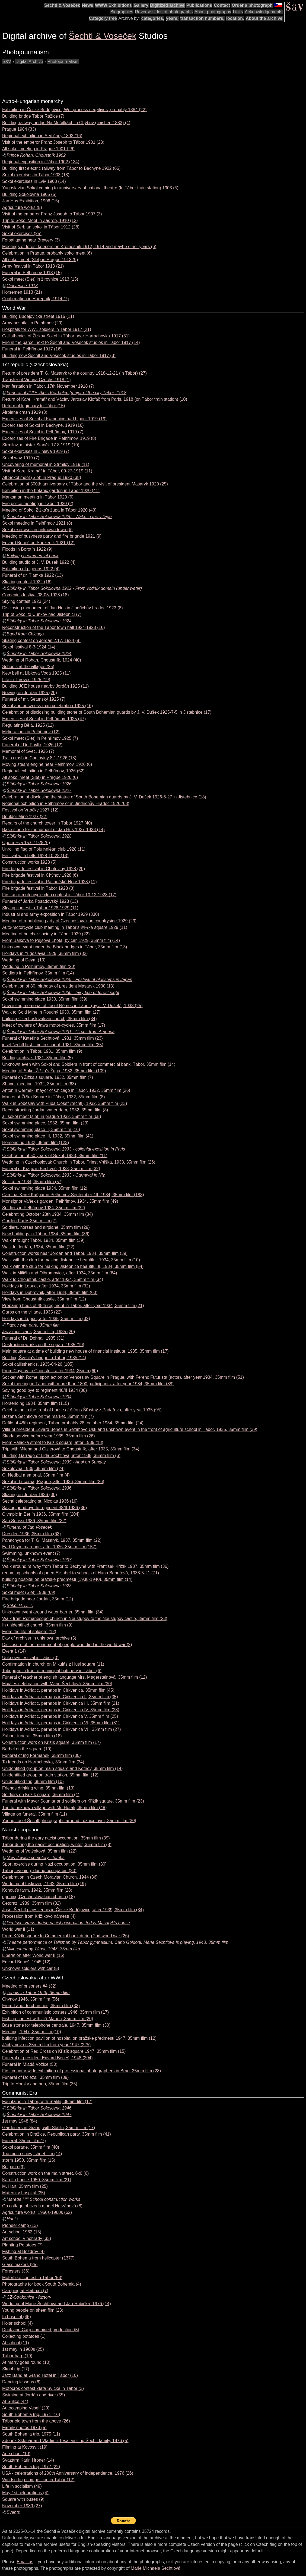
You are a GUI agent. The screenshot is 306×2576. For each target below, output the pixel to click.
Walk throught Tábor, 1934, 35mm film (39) (43, 1240)
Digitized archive (167, 5)
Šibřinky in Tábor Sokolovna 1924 (39, 621)
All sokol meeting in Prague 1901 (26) (38, 148)
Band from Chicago (25, 634)
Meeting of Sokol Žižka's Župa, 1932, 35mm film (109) (54, 1070)
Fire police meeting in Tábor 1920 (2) (37, 503)
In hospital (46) (16, 2316)
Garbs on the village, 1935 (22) (32, 1312)
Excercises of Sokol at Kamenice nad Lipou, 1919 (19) (54, 418)
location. (235, 18)
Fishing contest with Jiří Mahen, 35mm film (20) (47, 2018)
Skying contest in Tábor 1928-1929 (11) (40, 907)
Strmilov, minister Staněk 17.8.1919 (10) (40, 445)
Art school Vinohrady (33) (26, 2238)
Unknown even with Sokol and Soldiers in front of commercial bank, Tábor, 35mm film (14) (88, 1064)
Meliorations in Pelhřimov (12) (31, 731)
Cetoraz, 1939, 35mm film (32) (31, 1903)
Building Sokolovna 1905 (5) (29, 194)
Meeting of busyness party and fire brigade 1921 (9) (51, 536)
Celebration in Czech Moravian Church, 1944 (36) (50, 1877)
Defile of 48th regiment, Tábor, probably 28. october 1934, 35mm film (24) (73, 1423)
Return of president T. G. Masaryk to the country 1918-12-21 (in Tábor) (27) (74, 373)
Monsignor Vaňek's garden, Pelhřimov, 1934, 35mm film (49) (60, 1201)
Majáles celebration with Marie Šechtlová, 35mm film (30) (57, 1683)
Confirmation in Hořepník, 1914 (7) (35, 298)
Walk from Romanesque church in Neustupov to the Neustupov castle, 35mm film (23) (84, 1618)
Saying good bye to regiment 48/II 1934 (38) (44, 1390)
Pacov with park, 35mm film (33, 1325)
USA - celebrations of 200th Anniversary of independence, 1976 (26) (67, 2473)
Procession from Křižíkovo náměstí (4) (39, 1916)
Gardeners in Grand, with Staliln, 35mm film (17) (48, 2127)
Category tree (103, 18)
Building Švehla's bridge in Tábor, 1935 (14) (44, 1357)
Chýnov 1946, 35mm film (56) (30, 1999)
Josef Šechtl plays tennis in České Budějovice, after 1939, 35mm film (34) (73, 1909)
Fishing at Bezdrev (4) (23, 2251)
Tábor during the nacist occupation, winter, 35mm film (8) (56, 1844)
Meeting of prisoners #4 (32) (29, 1986)
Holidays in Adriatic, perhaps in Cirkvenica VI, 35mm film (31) (61, 1723)
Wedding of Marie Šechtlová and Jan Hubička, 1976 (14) (56, 2303)
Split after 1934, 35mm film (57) (32, 1181)
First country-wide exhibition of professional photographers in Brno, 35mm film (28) (81, 2071)
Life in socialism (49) (22, 2486)
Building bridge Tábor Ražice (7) (33, 116)
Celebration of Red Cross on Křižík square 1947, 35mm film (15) (64, 2051)
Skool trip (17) (15, 2369)
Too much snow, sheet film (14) (32, 2153)
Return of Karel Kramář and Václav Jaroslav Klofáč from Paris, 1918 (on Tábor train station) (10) (94, 399)
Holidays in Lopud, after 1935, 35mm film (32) (46, 1318)
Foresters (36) (15, 2271)
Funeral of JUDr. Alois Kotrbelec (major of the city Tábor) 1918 (66, 392)
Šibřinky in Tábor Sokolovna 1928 (39, 836)
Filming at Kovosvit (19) (24, 2447)
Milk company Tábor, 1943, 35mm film (43, 1949)
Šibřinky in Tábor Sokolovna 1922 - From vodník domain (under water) (74, 588)
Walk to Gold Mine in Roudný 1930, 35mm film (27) (51, 1012)
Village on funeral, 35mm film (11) (34, 1814)
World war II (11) (18, 1929)
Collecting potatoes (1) (24, 2336)
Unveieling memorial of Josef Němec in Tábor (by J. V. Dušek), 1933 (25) (72, 1005)
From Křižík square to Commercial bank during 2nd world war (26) (65, 1935)
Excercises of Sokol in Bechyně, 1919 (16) (43, 425)
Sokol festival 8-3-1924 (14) (28, 647)
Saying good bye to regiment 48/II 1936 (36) (44, 1507)
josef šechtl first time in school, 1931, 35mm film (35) (52, 1044)
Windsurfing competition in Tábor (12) (38, 2479)
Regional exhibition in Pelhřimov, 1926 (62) (43, 771)
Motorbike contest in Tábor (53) (32, 2277)
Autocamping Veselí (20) (25, 2408)
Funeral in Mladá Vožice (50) (30, 2064)
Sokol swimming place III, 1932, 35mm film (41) (47, 1136)
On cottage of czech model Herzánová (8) (42, 2206)
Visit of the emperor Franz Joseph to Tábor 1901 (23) (53, 142)
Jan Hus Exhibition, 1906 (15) (30, 201)
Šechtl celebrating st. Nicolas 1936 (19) (40, 1501)
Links (238, 12)
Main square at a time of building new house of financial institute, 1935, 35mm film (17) (85, 1351)
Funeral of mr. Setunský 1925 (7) (33, 699)
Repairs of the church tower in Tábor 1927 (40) (47, 823)
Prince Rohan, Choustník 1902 (36, 155)
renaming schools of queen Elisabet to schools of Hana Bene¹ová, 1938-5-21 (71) (80, 1573)
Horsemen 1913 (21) (22, 292)
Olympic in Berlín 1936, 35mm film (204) (40, 1514)
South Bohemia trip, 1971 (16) (31, 2414)
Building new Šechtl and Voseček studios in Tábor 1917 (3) (59, 355)
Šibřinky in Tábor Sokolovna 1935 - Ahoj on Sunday (56, 1462)
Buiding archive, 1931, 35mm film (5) (37, 1057)
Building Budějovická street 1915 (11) (38, 316)
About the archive (264, 18)
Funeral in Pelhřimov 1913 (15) (32, 272)
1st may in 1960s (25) (23, 2349)
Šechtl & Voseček (62, 5)
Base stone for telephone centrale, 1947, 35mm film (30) (56, 2025)
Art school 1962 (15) (21, 2232)
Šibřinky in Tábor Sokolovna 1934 (39, 1396)
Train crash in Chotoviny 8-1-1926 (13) (39, 758)
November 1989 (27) (22, 2505)
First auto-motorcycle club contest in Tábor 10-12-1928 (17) (59, 894)
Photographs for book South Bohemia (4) (41, 2284)
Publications (199, 5)
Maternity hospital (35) (23, 2192)
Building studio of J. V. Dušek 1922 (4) (39, 562)
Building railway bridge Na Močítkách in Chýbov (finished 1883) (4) (66, 122)
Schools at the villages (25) (28, 666)
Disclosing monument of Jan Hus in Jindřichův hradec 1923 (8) (62, 608)
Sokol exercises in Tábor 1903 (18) (35, 175)
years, (172, 18)
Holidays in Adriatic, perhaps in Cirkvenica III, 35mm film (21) (60, 1703)
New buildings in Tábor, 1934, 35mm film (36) (46, 1233)
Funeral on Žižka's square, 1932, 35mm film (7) (47, 1077)
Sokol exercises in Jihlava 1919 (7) (35, 451)
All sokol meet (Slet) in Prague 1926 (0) (40, 777)
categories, (152, 18)
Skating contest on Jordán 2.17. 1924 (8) (41, 640)
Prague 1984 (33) (19, 129)
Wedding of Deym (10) (24, 960)
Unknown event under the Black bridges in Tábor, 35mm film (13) (64, 947)
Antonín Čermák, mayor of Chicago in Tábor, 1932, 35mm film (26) (66, 1090)
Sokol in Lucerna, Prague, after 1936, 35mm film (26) (53, 1481)
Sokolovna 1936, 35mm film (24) (33, 1468)
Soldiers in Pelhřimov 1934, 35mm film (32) (43, 1207)
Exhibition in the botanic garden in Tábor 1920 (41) (51, 490)
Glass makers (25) (20, 2264)
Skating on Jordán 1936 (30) (29, 1494)
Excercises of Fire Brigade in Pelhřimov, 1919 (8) (49, 438)
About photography (213, 12)
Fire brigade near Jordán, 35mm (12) (37, 1599)
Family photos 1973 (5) (24, 2427)
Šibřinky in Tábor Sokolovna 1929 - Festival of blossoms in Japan (69, 979)
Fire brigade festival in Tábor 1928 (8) (38, 888)
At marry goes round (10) (26, 2362)
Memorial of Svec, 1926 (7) (28, 751)
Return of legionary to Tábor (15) (33, 405)
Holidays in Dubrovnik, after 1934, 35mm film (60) (49, 1292)
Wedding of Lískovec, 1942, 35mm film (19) (44, 1883)
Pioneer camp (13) (20, 2225)
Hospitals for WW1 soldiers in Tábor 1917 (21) (46, 329)
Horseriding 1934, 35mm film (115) (35, 1403)
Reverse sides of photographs (164, 12)
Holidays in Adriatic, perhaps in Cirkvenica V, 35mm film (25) (60, 1716)
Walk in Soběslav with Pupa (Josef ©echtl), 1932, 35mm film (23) (64, 1103)
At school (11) (15, 2342)
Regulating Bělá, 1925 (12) (28, 725)
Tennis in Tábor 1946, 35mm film (38, 1992)
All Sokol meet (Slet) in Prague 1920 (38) (41, 477)
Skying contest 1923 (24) (26, 601)
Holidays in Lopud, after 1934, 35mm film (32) (46, 1286)
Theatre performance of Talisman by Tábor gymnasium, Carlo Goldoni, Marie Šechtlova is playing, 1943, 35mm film (117, 1942)
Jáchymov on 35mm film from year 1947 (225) (46, 2044)
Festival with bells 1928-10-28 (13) (35, 855)
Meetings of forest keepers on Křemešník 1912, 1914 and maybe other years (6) (79, 246)
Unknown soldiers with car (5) (30, 1968)
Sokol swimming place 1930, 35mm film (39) (44, 999)
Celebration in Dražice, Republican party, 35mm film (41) (56, 2134)
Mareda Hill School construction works (43, 2199)
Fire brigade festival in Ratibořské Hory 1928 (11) (49, 881)
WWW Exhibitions (113, 5)
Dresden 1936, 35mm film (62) (31, 1533)
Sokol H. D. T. (20, 1605)
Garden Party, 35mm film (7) (29, 1220)
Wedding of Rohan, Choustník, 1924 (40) (41, 660)
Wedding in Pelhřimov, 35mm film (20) (38, 966)
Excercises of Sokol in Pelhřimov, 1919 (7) (42, 432)
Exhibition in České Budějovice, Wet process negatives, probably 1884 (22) (74, 109)
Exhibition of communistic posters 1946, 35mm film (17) (55, 2012)
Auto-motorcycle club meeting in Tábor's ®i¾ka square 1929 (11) (64, 927)
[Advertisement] (101, 77)
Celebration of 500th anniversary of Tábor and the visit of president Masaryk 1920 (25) (85, 484)
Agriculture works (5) (22, 207)
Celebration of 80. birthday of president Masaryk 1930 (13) (58, 986)
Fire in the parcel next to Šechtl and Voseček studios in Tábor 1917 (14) (71, 342)
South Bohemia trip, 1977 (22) (31, 2466)
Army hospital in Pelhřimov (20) (32, 323)
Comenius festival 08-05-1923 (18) (35, 595)
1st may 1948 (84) (19, 2121)
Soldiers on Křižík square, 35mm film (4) (40, 1794)
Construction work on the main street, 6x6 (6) (45, 2173)
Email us (25, 2561)
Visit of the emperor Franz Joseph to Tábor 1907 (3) (52, 214)
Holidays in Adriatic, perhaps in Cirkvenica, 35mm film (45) (58, 1690)
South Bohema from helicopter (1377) (38, 2258)
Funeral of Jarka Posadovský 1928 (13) (40, 901)
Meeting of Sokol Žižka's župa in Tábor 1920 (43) (49, 510)
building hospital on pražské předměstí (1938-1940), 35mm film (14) (67, 1579)
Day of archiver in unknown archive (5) (39, 1638)
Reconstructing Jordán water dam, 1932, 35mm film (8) (55, 1110)
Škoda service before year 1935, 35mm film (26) (48, 1436)
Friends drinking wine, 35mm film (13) (38, 1788)
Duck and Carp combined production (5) (40, 2329)
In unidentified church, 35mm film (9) (37, 1625)
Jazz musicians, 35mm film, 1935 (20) (38, 1331)
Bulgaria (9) (13, 2166)
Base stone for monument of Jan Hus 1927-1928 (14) (53, 829)
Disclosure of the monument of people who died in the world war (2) (67, 1644)
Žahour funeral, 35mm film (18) (32, 1736)
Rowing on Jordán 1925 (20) (29, 692)
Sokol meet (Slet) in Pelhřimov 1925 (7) (40, 738)
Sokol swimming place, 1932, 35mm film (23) (45, 1123)
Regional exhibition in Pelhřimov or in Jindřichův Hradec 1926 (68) (65, 803)
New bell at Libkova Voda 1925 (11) (36, 673)
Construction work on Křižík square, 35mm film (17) (51, 1742)
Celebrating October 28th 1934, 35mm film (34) (47, 1214)
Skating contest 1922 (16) (27, 581)
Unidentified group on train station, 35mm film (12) (50, 1775)
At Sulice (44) (15, 2401)
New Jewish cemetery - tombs (35, 1857)
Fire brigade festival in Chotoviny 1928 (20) (43, 868)
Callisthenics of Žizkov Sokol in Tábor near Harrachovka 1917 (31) (66, 336)
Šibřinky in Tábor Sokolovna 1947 (39, 2114)
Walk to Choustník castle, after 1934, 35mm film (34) (52, 1279)
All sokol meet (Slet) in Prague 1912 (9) (40, 259)
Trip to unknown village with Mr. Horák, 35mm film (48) (54, 1807)
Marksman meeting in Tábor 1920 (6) (38, 497)
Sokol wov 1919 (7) (20, 458)
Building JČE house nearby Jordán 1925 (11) (45, 686)
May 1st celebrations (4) (25, 2492)
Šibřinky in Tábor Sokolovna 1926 (39, 784)
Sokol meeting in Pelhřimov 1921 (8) (37, 523)
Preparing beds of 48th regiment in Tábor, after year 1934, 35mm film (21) (73, 1305)
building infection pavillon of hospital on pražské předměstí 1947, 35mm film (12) (79, 2038)
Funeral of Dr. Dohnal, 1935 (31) (33, 1338)
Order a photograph (252, 5)
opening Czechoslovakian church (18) (38, 1896)
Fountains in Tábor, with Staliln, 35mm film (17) (47, 2101)
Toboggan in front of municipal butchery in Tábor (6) (51, 1670)
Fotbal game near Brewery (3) (31, 240)
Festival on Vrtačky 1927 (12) (30, 810)
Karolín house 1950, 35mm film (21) (36, 2179)
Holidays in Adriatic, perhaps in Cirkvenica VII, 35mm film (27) (61, 1729)
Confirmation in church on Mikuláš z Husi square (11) (53, 1664)
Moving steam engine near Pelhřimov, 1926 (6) (47, 764)
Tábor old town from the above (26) (36, 2421)
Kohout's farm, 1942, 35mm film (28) (37, 1890)
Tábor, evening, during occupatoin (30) (39, 1870)
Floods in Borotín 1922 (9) (27, 549)
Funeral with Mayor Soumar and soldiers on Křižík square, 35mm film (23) (73, 1801)
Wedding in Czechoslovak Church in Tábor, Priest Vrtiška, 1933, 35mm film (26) (78, 1162)
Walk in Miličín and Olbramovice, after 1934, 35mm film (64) (59, 1273)
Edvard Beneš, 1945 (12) (26, 1962)
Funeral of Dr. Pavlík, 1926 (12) (32, 744)
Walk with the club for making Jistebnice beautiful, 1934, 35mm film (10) (71, 1260)
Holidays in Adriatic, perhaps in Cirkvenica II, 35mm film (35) (60, 1696)
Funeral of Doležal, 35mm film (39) (35, 2077)
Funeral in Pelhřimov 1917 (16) (32, 349)
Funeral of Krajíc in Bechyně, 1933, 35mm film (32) (51, 1168)
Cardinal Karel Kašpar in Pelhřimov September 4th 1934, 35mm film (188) (73, 1194)
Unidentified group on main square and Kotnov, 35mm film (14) (62, 1768)
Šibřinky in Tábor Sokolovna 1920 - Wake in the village (59, 516)
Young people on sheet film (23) (32, 2310)
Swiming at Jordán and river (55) (33, 2395)
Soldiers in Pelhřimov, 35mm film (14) (38, 973)
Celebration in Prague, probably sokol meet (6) (47, 253)
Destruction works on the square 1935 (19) (43, 1344)
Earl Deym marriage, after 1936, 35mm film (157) (49, 1546)
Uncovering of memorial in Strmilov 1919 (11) (45, 464)
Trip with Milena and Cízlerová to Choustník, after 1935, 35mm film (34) (70, 1449)
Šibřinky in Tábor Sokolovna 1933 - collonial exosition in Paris (66, 1149)
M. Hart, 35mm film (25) (25, 2186)
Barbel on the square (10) (26, 1749)
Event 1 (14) (14, 1651)
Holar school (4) (17, 2323)
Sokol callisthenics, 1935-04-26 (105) (38, 1364)
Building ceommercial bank (32, 555)
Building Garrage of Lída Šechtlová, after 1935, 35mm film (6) (61, 1455)
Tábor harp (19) (17, 2356)
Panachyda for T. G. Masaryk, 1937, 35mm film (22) (51, 1540)
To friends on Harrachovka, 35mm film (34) (43, 1762)
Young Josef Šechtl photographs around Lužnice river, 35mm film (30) (69, 1820)
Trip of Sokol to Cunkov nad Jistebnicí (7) (41, 614)
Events (13, 2512)
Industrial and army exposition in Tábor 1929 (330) (50, 914)
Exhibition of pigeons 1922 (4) (31, 568)
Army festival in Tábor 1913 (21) (33, 266)
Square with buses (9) (23, 2499)
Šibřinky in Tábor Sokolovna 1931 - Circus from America (60, 1031)
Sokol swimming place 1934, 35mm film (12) (44, 1188)
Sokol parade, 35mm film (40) (30, 2147)
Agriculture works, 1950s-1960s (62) (37, 2212)
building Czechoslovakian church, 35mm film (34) (49, 1018)
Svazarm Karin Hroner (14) (28, 2460)
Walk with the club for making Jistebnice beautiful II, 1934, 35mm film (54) (73, 1266)
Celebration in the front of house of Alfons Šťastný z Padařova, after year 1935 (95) (82, 1410)
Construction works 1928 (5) (29, 862)
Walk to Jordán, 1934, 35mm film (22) (38, 1247)
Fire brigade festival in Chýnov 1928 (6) (40, 875)
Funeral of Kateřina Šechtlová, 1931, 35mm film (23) (52, 1038)
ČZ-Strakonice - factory (29, 2297)
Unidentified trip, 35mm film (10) (33, 1781)
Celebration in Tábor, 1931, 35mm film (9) (42, 1051)
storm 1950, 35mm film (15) (28, 2160)
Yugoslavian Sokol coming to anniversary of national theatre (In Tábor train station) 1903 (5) (90, 188)
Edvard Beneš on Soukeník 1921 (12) (38, 542)
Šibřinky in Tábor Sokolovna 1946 (39, 2108)
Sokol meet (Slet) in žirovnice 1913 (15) (40, 279)
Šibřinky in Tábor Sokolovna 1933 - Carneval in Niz (56, 1175)
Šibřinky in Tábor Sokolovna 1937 (39, 1559)
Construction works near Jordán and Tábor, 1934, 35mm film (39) (64, 1253)
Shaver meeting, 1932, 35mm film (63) (39, 1084)
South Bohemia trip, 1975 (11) (31, 2434)
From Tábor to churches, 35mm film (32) (41, 2005)
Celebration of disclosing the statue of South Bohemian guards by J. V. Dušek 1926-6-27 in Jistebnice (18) (104, 797)
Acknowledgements (263, 12)
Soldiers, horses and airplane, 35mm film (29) (46, 1227)
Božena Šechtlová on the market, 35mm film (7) (48, 1416)
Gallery (140, 5)
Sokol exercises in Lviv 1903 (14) (34, 181)
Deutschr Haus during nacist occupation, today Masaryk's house (68, 1922)
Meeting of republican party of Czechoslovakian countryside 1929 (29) (69, 921)
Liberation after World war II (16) (33, 1955)
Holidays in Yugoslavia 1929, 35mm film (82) (45, 953)
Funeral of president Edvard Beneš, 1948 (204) (47, 2057)
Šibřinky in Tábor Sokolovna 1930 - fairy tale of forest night (63, 992)
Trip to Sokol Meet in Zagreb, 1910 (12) (40, 220)
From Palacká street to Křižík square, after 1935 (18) (52, 1442)
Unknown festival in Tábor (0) (30, 1657)
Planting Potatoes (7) (22, 2245)
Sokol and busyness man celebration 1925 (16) (47, 705)
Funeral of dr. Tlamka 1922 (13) (32, 575)
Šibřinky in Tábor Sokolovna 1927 (39, 790)
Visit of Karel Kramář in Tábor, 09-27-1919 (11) (47, 471)
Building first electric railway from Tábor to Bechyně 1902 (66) (61, 168)
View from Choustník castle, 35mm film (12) (44, 1299)
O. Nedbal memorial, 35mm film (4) (36, 1475)
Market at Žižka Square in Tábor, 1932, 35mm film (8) (53, 1097)
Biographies (121, 12)
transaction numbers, (202, 18)
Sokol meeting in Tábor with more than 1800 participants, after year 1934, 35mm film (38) (88, 1383)
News (87, 5)
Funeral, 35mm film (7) (24, 2140)
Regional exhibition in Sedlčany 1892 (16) (42, 135)
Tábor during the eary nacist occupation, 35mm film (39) (56, 1838)
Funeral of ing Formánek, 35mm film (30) (41, 1755)
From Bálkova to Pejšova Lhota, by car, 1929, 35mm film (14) (61, 940)
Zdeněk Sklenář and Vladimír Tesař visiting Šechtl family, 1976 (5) (65, 2440)
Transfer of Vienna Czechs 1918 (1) (36, 379)
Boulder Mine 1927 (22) (24, 816)
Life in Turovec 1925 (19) (26, 679)
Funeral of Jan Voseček (29, 1527)
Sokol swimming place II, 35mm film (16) (41, 1129)
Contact (222, 5)
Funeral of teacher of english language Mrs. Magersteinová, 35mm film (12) (74, 1677)
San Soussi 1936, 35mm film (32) (34, 1520)
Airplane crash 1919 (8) (24, 412)
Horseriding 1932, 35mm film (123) (35, 1142)
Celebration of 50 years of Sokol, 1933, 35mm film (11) (54, 1155)
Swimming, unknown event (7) (31, 1553)
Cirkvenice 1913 (22, 285)
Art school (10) (16, 2453)
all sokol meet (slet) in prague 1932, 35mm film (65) (51, 1116)
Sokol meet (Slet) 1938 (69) (28, 1592)
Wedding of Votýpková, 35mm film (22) (39, 1851)
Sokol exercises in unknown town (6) (37, 529)
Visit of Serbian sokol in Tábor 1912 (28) (40, 227)
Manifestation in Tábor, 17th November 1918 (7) (48, 386)
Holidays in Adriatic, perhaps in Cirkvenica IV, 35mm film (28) (60, 1709)
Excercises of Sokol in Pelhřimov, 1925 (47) (44, 718)
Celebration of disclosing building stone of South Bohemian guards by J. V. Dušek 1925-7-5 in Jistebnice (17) (106, 712)
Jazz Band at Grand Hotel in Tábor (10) (40, 2375)
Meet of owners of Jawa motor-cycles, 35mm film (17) (53, 1025)
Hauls (12, 2219)
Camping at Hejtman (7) (25, 2290)
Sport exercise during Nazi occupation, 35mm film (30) (54, 1864)
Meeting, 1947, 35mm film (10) (31, 2031)
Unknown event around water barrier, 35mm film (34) (53, 1612)
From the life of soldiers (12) (29, 1631)
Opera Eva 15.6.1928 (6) (26, 842)
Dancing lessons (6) (21, 2382)
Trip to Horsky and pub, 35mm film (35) (39, 2084)
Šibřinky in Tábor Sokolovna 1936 (39, 1488)
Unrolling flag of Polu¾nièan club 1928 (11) (43, 849)
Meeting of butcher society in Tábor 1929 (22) (46, 934)
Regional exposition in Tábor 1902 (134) (40, 161)
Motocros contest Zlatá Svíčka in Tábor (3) (43, 2388)
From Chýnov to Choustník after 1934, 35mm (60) (50, 1370)
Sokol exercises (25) (22, 233)
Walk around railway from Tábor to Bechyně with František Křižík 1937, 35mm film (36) (85, 1566)
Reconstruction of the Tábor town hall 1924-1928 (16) (53, 627)
